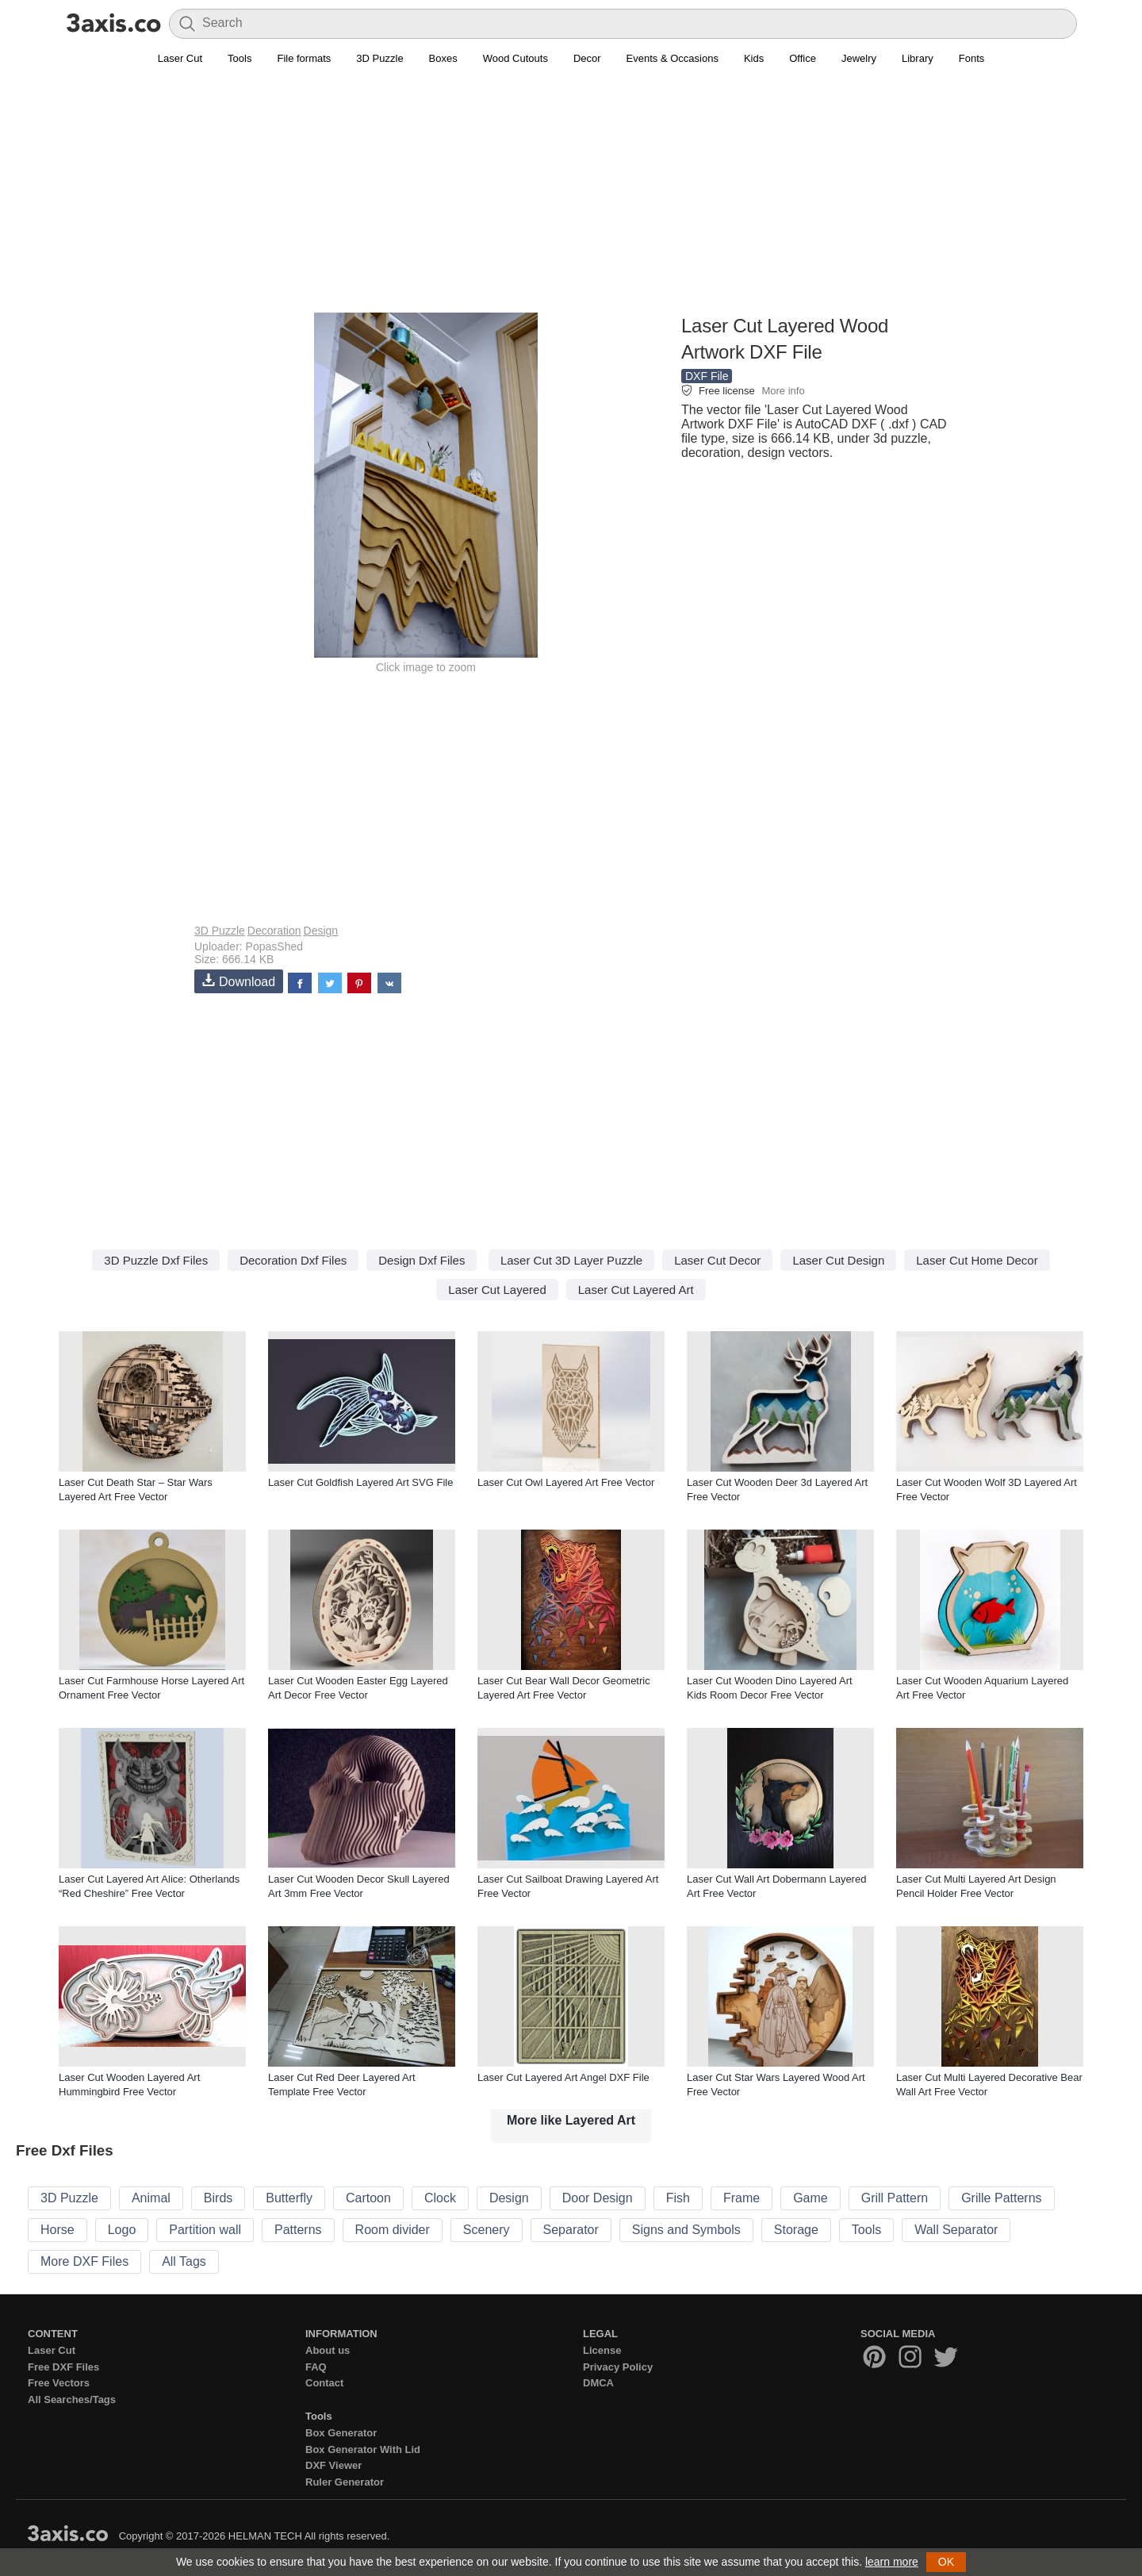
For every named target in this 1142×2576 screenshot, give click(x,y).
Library (917, 58)
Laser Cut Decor (717, 1260)
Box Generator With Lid (362, 2449)
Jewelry (858, 58)
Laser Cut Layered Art (636, 1289)
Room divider (392, 2229)
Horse (57, 2229)
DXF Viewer (333, 2465)
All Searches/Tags (72, 2399)
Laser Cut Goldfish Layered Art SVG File (360, 1482)
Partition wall (205, 2229)
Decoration (274, 930)
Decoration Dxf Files (293, 1260)
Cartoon (368, 2198)
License (602, 2350)
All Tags (184, 2261)
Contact (324, 2383)
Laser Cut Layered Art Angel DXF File (563, 2077)
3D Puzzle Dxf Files (156, 1260)
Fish (678, 2198)
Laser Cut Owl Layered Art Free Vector (565, 1482)
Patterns (298, 2229)
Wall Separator (956, 2229)
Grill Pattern (894, 2198)
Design (321, 930)
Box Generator (341, 2433)
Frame (741, 2198)
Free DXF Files (63, 2367)
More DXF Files (84, 2261)
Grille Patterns (1001, 2198)
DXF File (706, 376)
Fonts (972, 58)
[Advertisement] (571, 199)
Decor (587, 58)
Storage (796, 2229)
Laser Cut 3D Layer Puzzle (571, 1260)
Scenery (486, 2229)
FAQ (316, 2367)
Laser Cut (180, 58)
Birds (218, 2198)
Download (238, 981)
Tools (239, 58)
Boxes (443, 58)
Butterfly (289, 2198)
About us (327, 2350)
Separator (571, 2229)
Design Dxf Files (421, 1260)
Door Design (597, 2198)
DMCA (598, 2383)
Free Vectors (59, 2383)
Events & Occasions (673, 58)
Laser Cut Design (838, 1260)
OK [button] (946, 2561)
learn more (891, 2561)
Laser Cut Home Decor (976, 1260)
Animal (151, 2198)
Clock (440, 2198)
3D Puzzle (379, 58)
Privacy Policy (618, 2367)
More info (782, 391)
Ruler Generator (344, 2482)
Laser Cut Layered (497, 1289)
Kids (754, 58)
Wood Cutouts (515, 58)
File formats (304, 58)
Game (810, 2198)
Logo (122, 2229)
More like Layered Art (571, 2120)
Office (802, 58)
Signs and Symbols (686, 2229)
